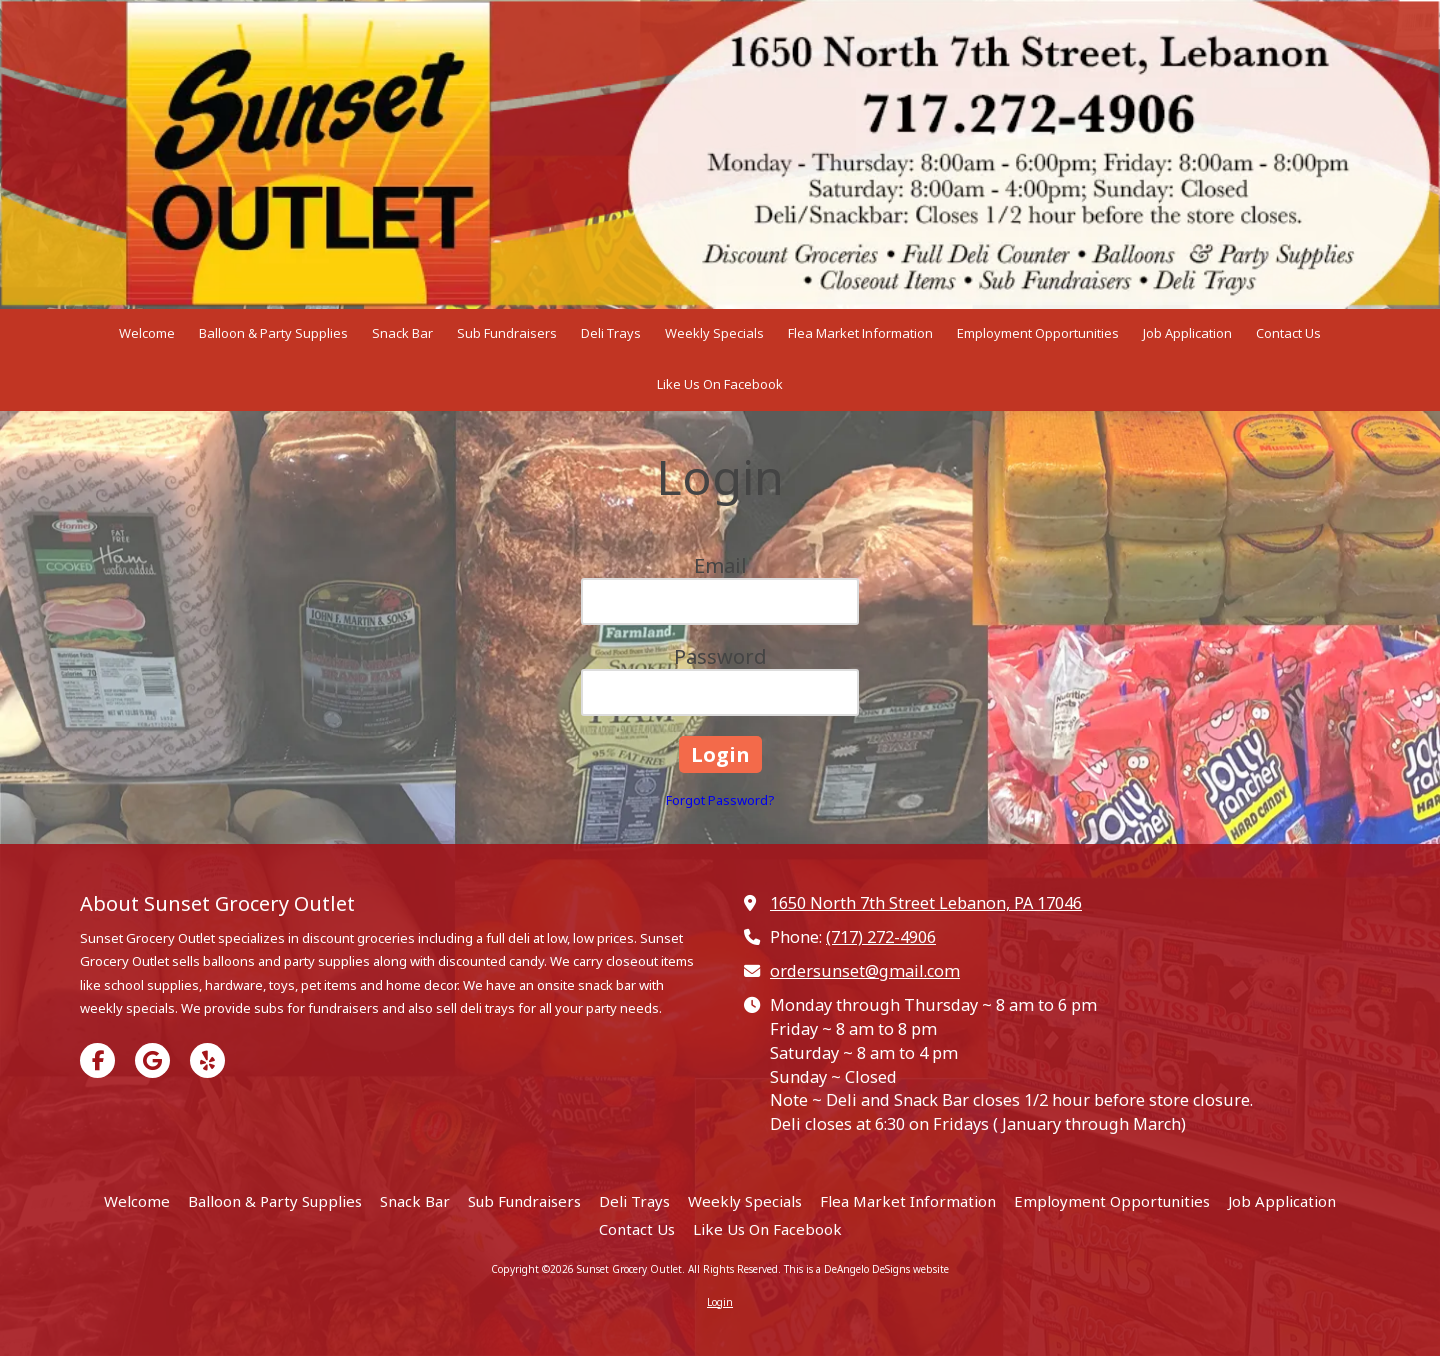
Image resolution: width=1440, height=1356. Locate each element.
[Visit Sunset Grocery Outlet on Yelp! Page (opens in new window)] (207, 1060)
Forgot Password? (720, 800)
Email (720, 565)
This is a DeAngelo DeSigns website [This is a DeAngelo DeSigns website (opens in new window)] (866, 1269)
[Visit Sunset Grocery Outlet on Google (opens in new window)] (152, 1060)
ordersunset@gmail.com (865, 971)
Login (720, 1302)
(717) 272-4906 (881, 937)
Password (720, 656)
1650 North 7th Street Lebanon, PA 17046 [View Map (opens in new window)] (926, 903)
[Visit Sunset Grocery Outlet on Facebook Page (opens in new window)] (97, 1060)
